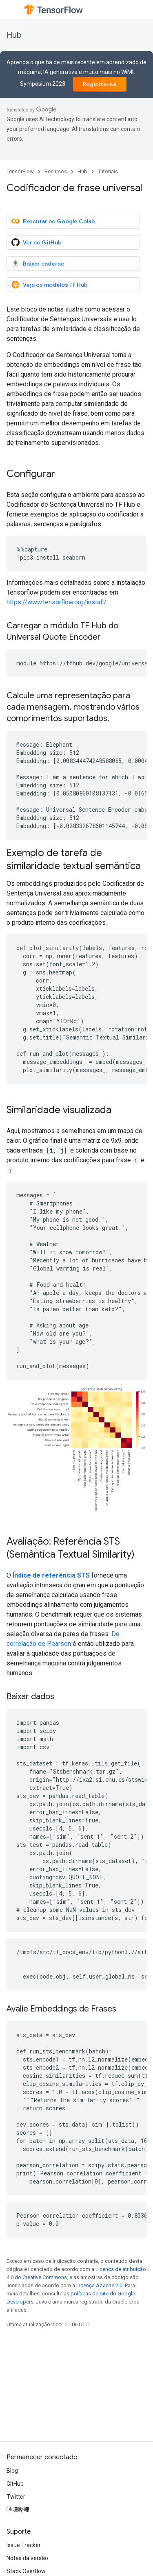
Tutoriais (108, 171)
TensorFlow (20, 171)
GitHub (15, 2483)
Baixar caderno (37, 263)
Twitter (16, 2496)
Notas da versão (27, 2558)
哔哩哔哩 (18, 2509)
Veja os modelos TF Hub (49, 285)
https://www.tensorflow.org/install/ (56, 602)
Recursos (55, 171)
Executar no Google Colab (53, 221)
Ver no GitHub (36, 242)
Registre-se (100, 84)
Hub (14, 35)
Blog (12, 2470)
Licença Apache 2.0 (99, 2285)
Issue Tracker (24, 2545)
